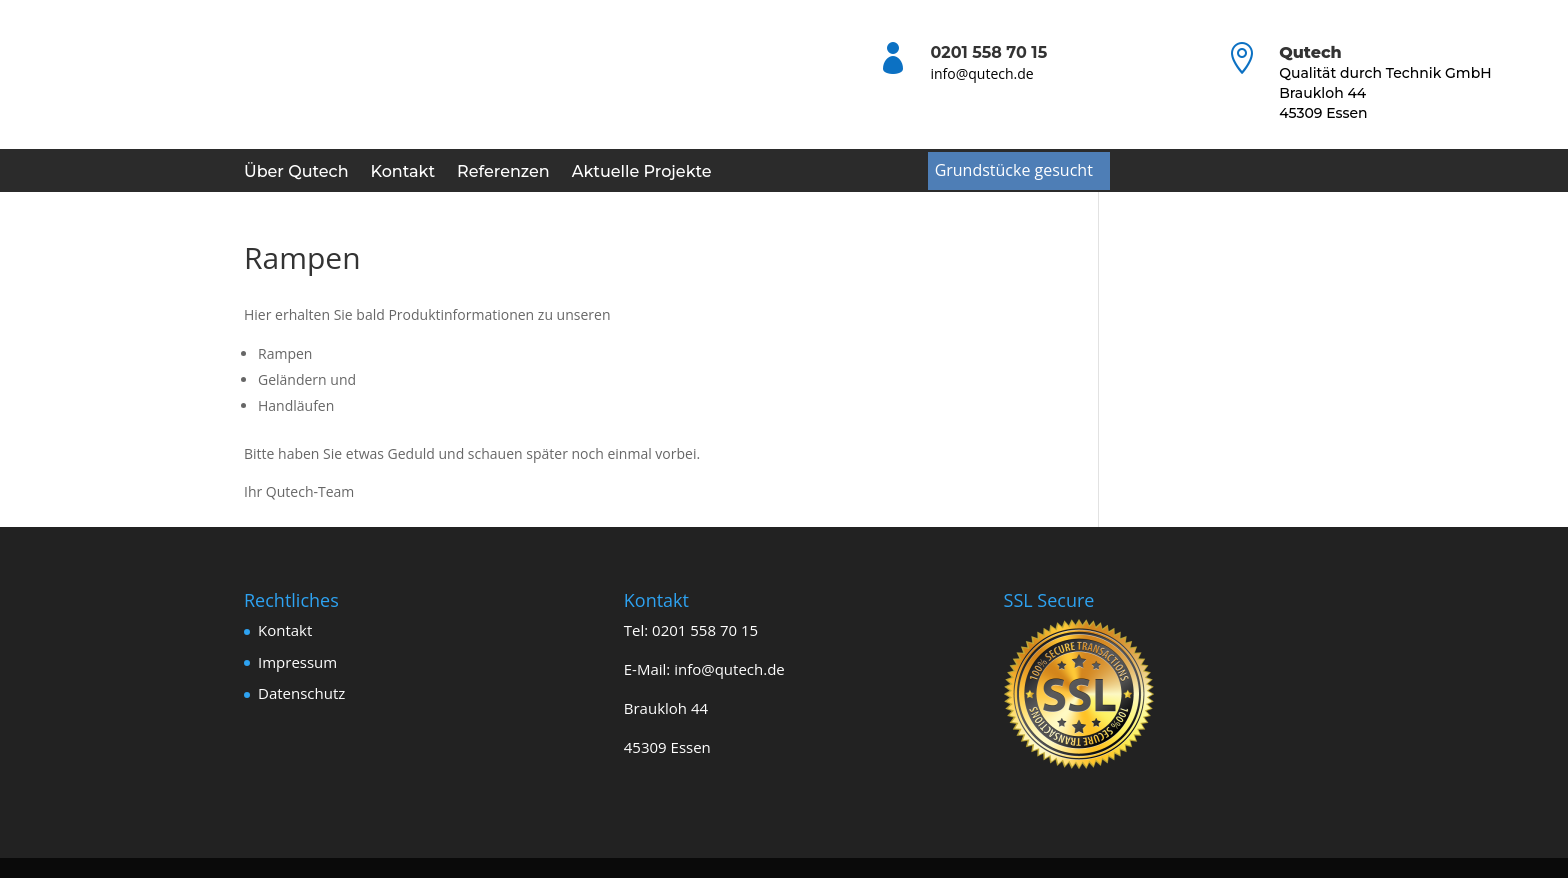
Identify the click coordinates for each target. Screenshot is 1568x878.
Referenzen (503, 173)
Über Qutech (296, 173)
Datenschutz (301, 693)
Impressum (297, 662)
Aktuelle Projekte (642, 173)
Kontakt (403, 173)
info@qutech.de (981, 73)
